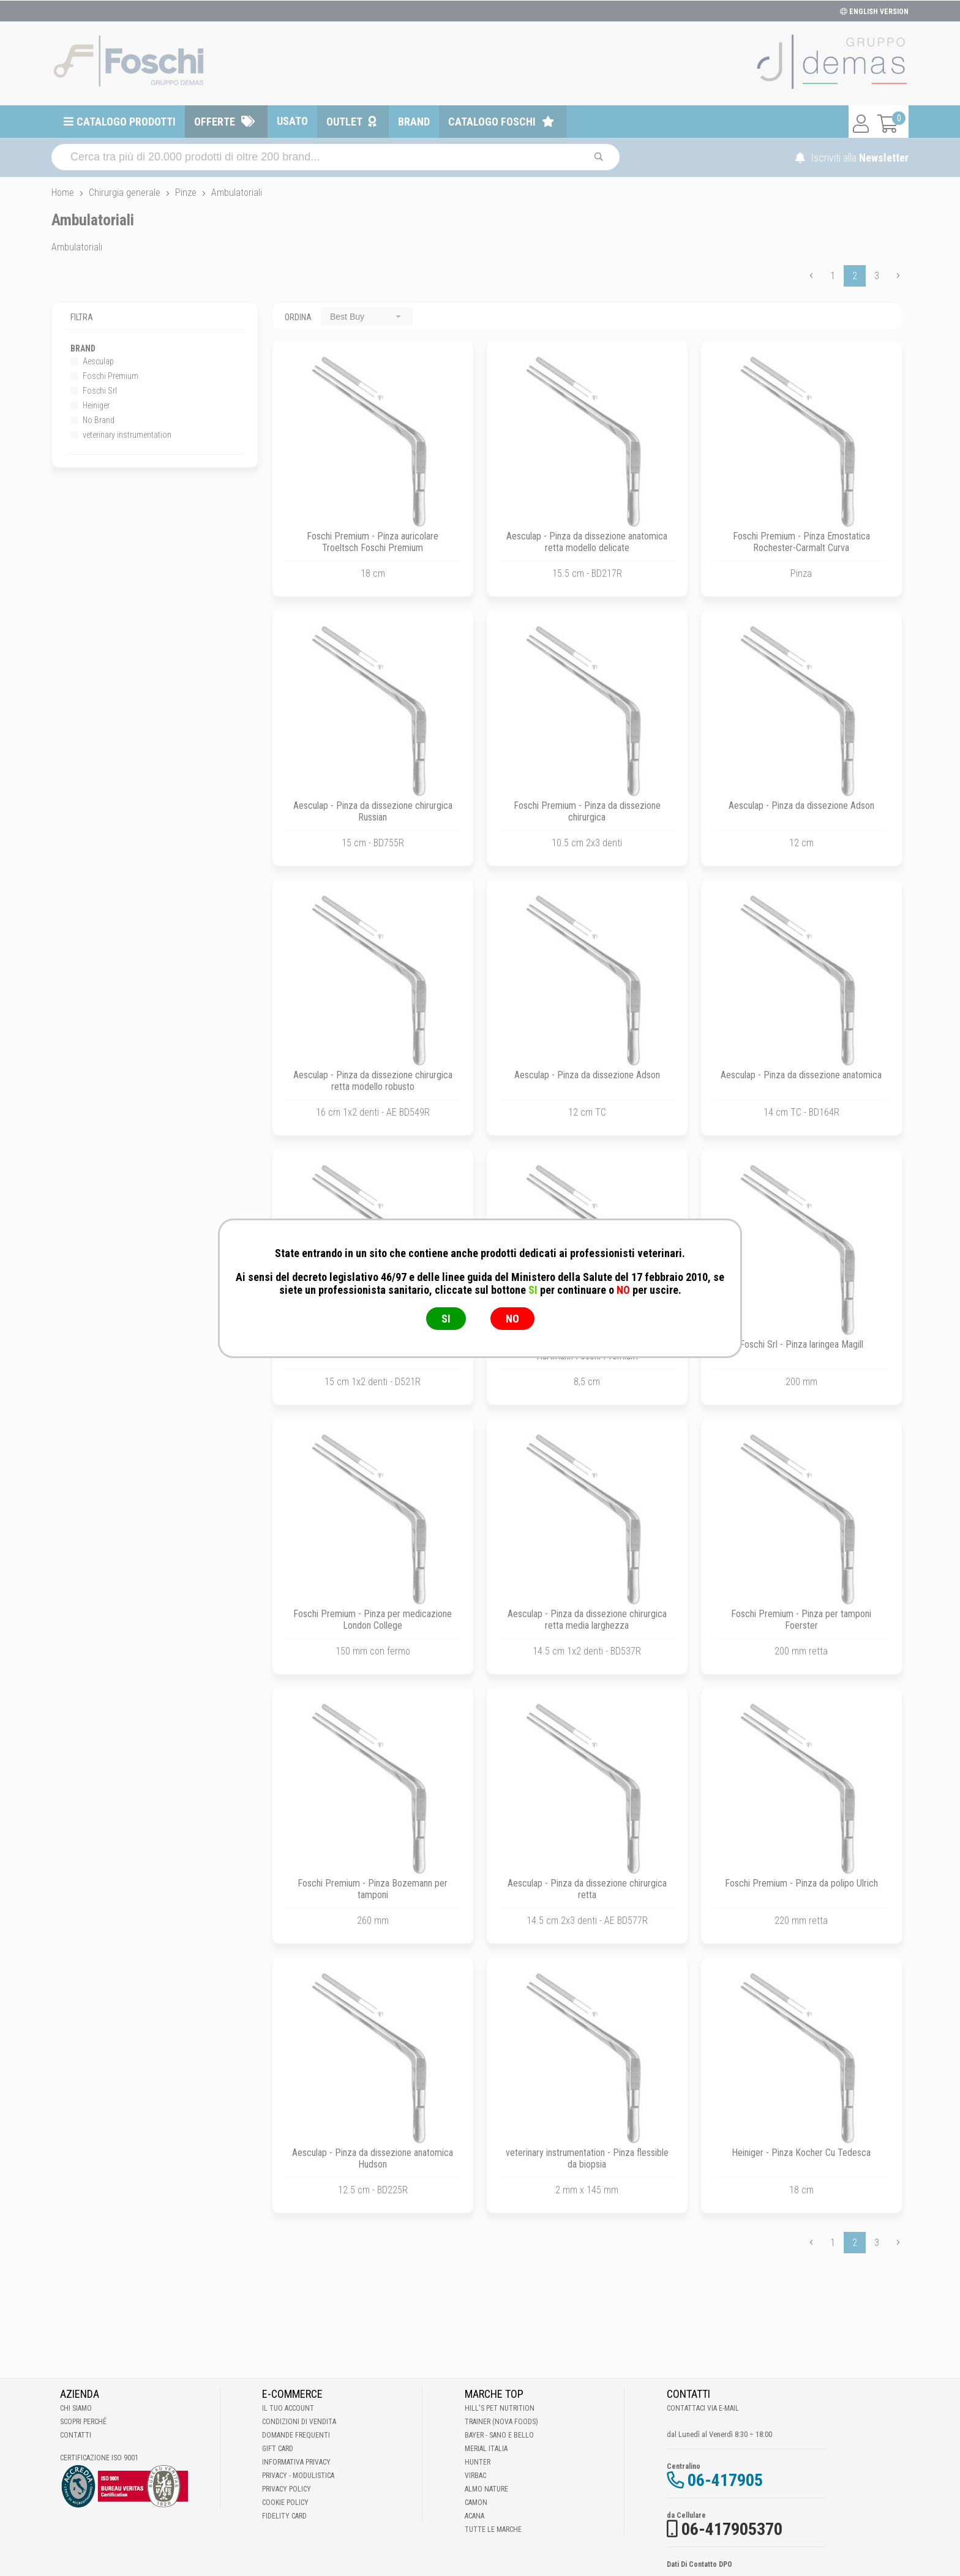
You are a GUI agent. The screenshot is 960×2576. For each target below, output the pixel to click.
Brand (414, 121)
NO (512, 1318)
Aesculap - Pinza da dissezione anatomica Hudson (372, 2158)
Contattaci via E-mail (703, 2408)
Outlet (344, 121)
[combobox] (367, 316)
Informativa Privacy (296, 2462)
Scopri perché (83, 2421)
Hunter (477, 2462)
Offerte (214, 121)
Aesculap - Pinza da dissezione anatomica (801, 1075)
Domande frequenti (296, 2435)
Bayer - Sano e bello (499, 2435)
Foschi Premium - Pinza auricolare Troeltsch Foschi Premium (372, 542)
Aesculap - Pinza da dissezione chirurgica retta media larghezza (587, 1619)
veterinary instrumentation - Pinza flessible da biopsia (587, 2158)
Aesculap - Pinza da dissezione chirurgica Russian (372, 811)
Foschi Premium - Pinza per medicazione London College (372, 1619)
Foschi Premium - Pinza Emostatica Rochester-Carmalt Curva (801, 542)
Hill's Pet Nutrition (499, 2408)
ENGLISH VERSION (874, 11)
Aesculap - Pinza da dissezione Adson (801, 805)
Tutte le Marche (493, 2529)
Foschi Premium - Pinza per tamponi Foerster (801, 1619)
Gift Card (277, 2448)
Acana (474, 2516)
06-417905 (725, 2480)
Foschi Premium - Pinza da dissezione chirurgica (587, 811)
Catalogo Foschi (492, 121)
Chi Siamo (76, 2408)
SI (446, 1318)
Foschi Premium (104, 376)
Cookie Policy (285, 2502)
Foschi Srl (93, 391)
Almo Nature (486, 2489)
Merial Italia (486, 2448)
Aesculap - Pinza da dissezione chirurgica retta (587, 1889)
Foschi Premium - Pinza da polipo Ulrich (801, 1883)
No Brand (92, 420)
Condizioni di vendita (299, 2421)
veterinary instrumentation (120, 435)
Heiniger (90, 405)
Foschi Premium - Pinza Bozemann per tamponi (373, 1889)
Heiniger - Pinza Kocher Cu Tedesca (801, 2152)
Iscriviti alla (852, 157)
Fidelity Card (284, 2516)
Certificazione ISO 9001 (99, 2458)
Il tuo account (288, 2408)
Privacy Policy (286, 2489)
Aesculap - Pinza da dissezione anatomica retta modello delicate (586, 542)
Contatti (75, 2435)
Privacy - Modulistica (298, 2475)
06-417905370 (731, 2529)
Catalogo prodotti (126, 121)
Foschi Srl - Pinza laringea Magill (801, 1344)
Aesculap (92, 361)
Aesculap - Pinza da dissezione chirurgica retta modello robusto (372, 1080)
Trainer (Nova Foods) (501, 2421)
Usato (292, 121)
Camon (476, 2502)
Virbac (475, 2475)
